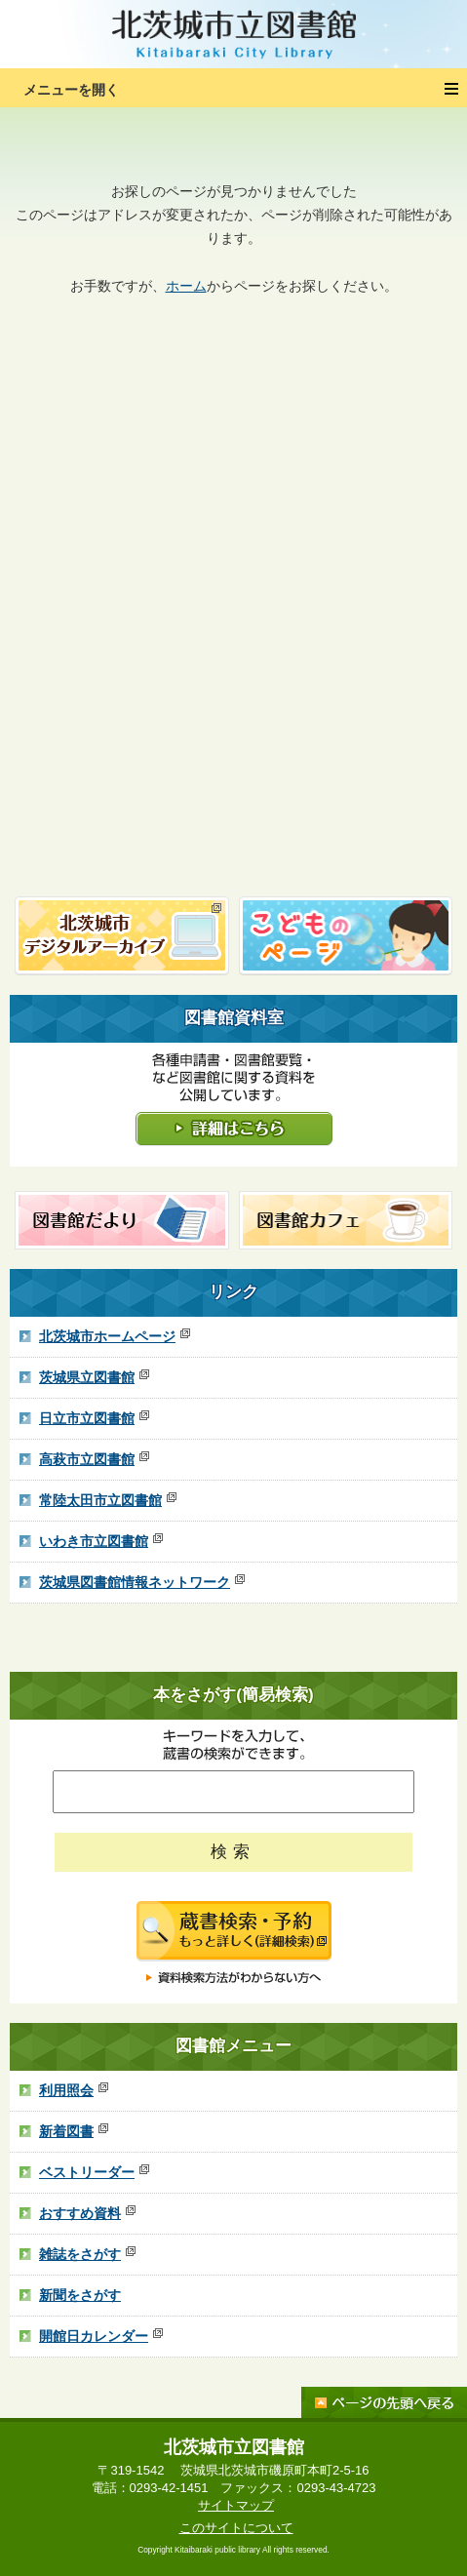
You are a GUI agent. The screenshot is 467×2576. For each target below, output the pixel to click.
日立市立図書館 (94, 1418)
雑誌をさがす (87, 2254)
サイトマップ (236, 2505)
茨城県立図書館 (94, 1377)
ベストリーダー (94, 2172)
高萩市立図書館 (94, 1459)
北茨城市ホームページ (114, 1336)
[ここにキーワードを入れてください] (233, 1791)
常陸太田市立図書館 (107, 1500)
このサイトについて (236, 2527)
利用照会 (73, 2090)
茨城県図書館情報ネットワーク (142, 1582)
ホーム (186, 286)
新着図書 (73, 2131)
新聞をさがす (80, 2295)
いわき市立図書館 (101, 1541)
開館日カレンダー (101, 2336)
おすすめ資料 (87, 2213)
